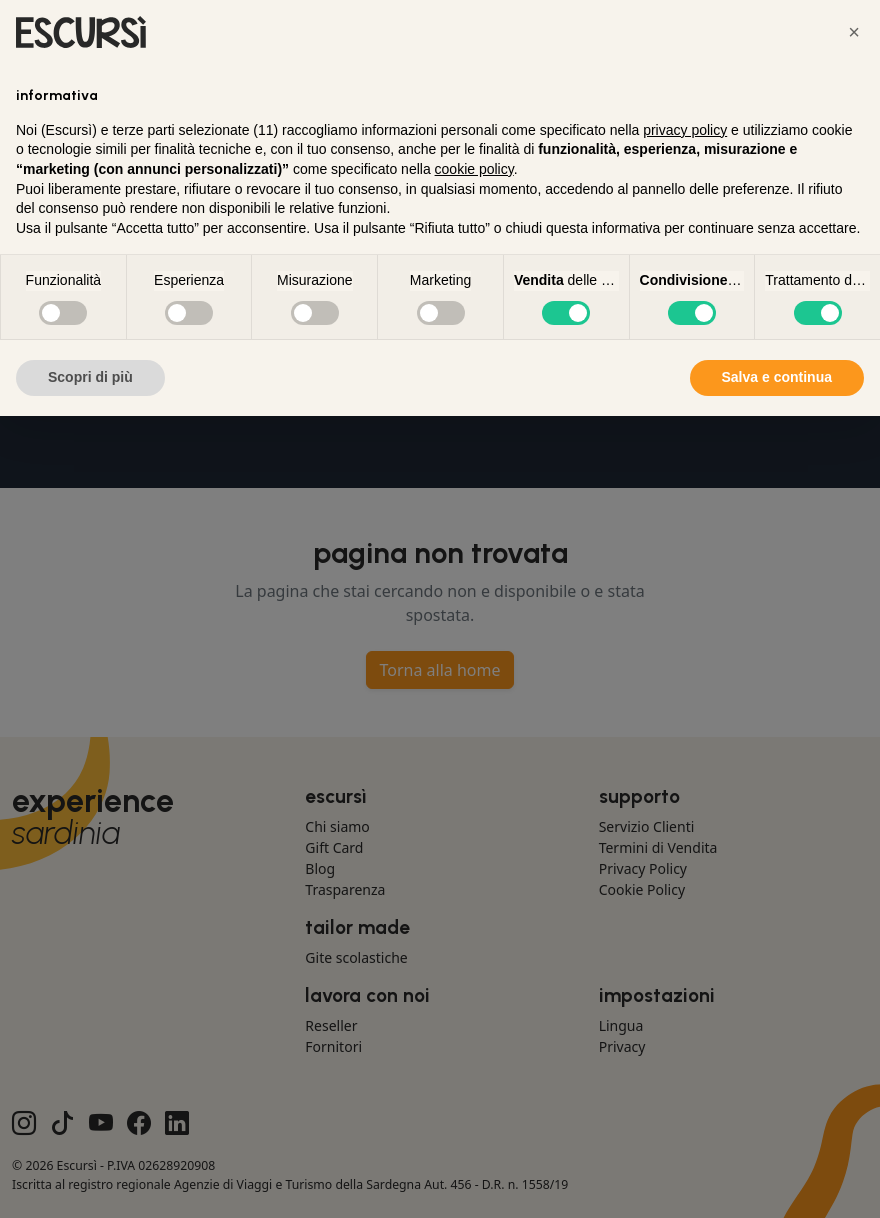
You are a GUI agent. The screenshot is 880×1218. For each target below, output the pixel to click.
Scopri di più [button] (90, 377)
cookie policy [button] (474, 169)
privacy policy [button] (685, 130)
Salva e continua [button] (777, 377)
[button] (854, 32)
